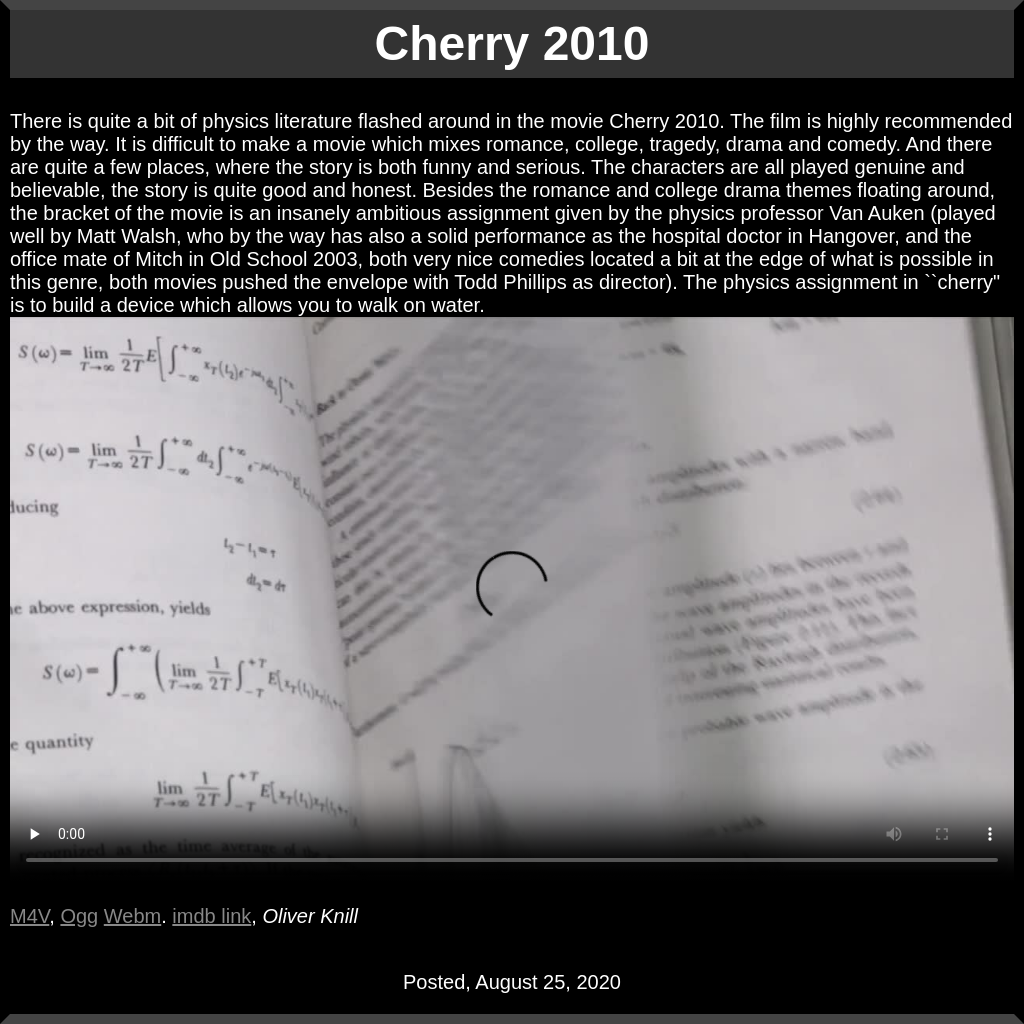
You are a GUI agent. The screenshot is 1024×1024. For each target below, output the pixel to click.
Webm (132, 916)
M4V (29, 916)
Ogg (79, 916)
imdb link (211, 916)
